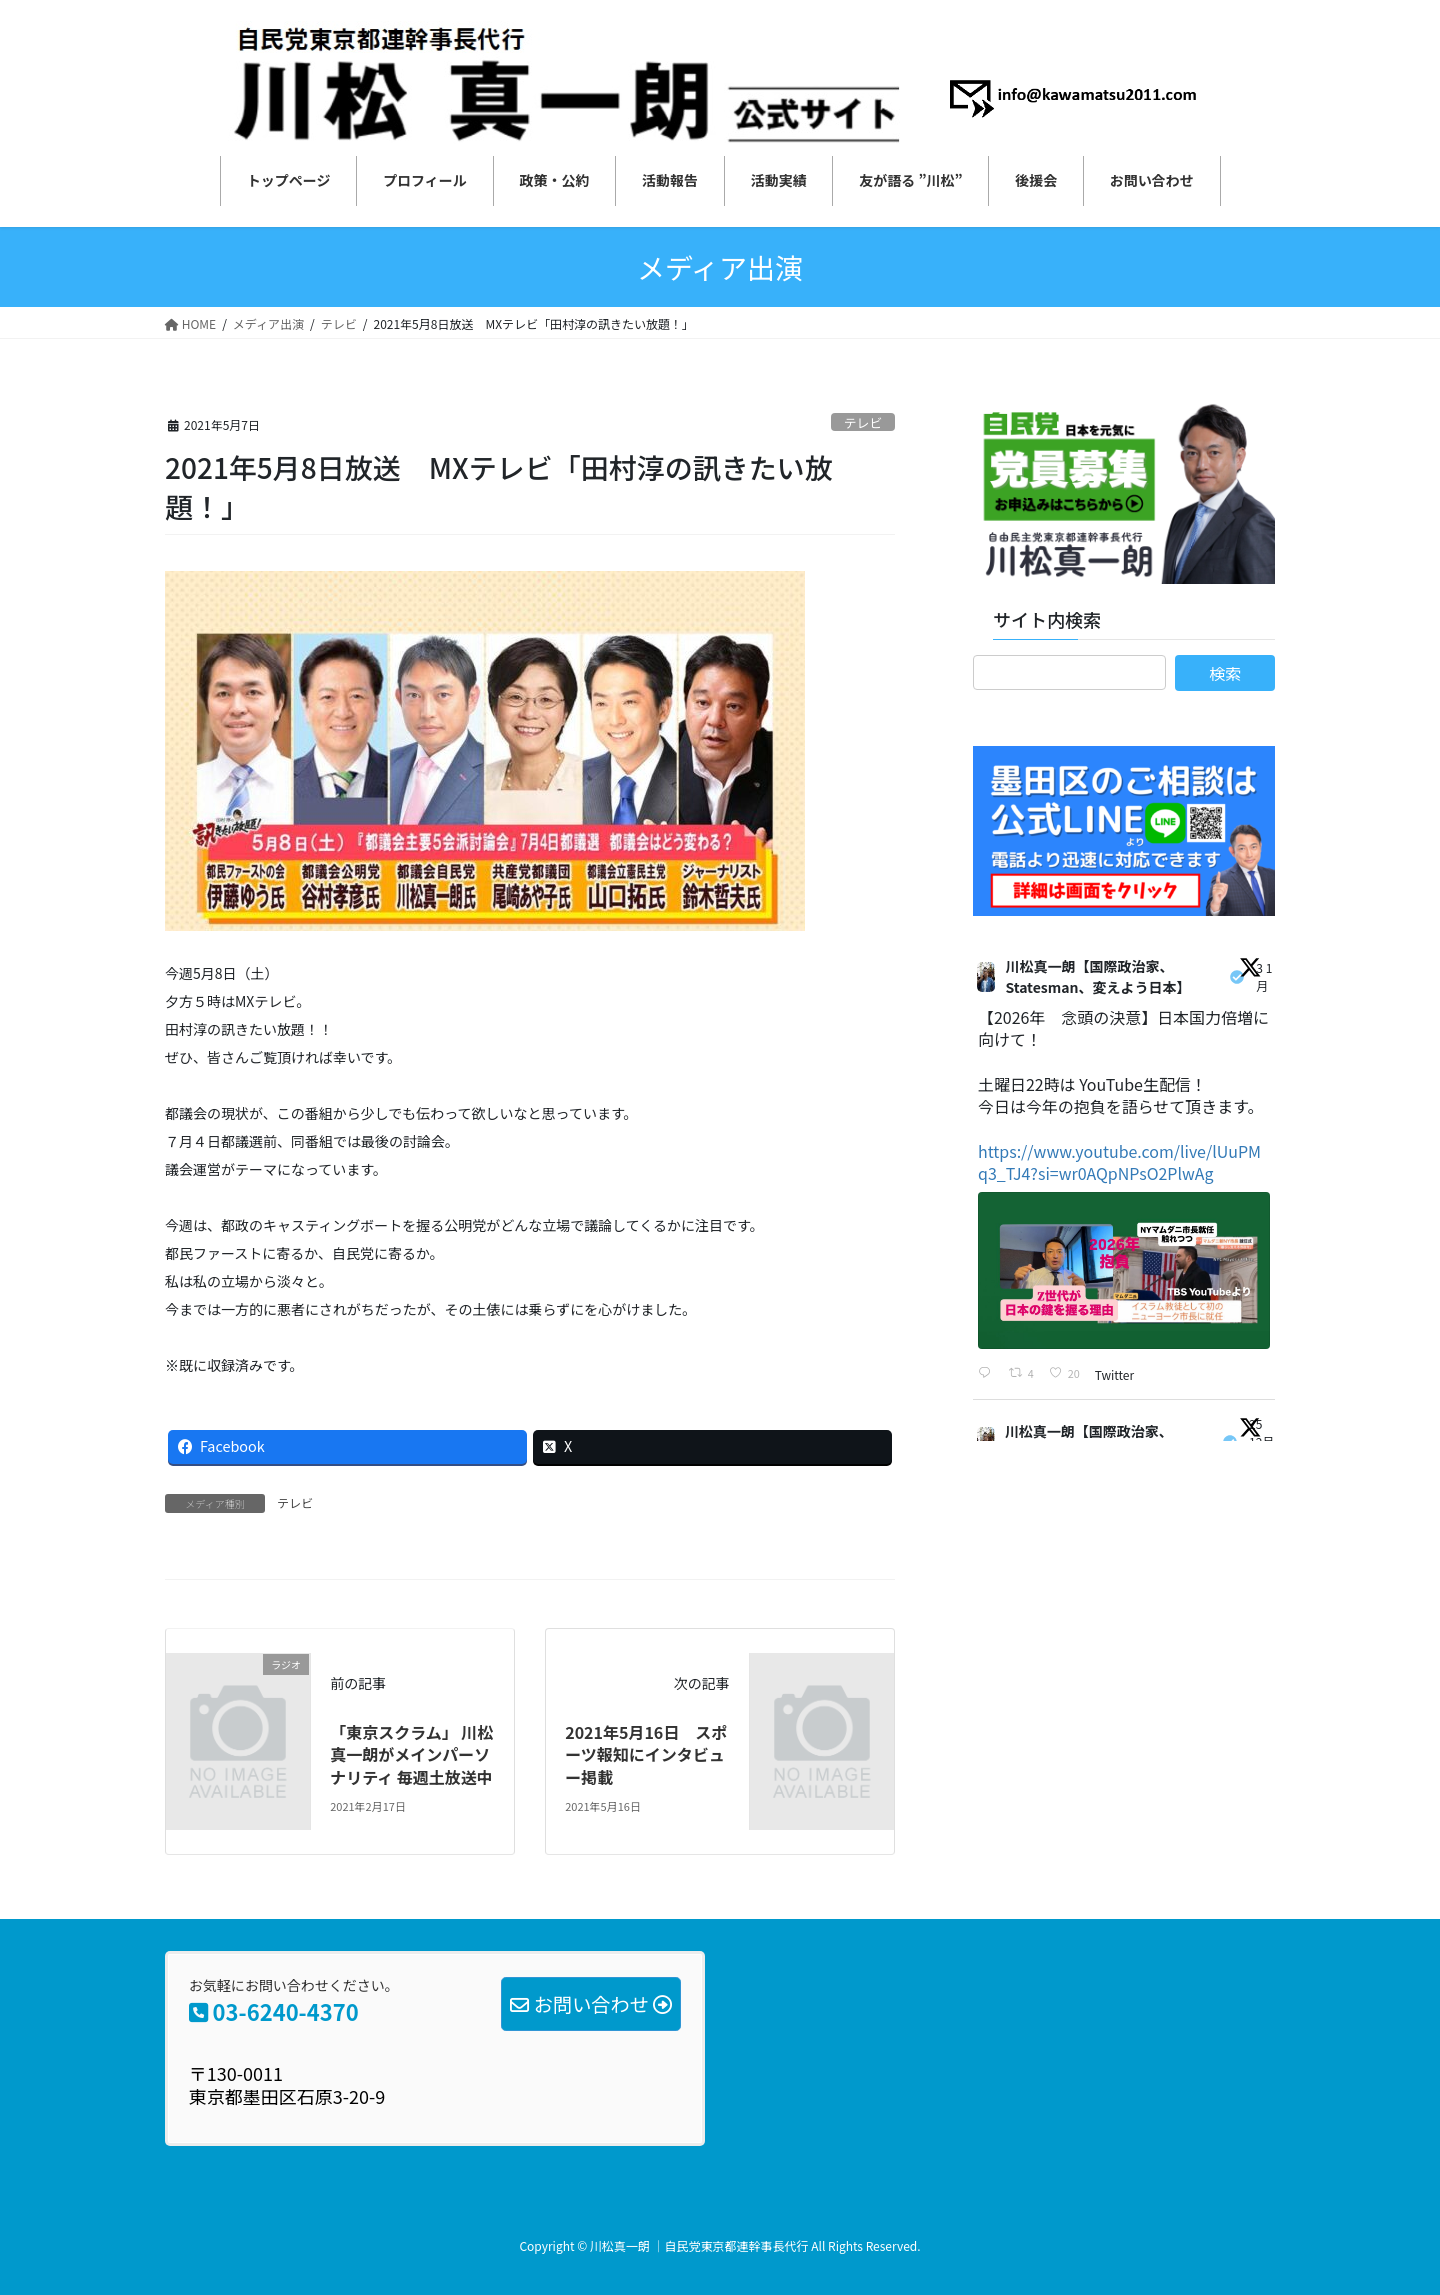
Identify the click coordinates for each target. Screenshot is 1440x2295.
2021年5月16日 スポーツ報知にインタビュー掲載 (646, 1754)
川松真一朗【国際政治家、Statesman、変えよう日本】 (1097, 976)
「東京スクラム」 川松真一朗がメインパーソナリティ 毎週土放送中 (411, 1754)
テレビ (863, 422)
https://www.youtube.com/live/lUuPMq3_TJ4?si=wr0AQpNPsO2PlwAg (1120, 1162)
